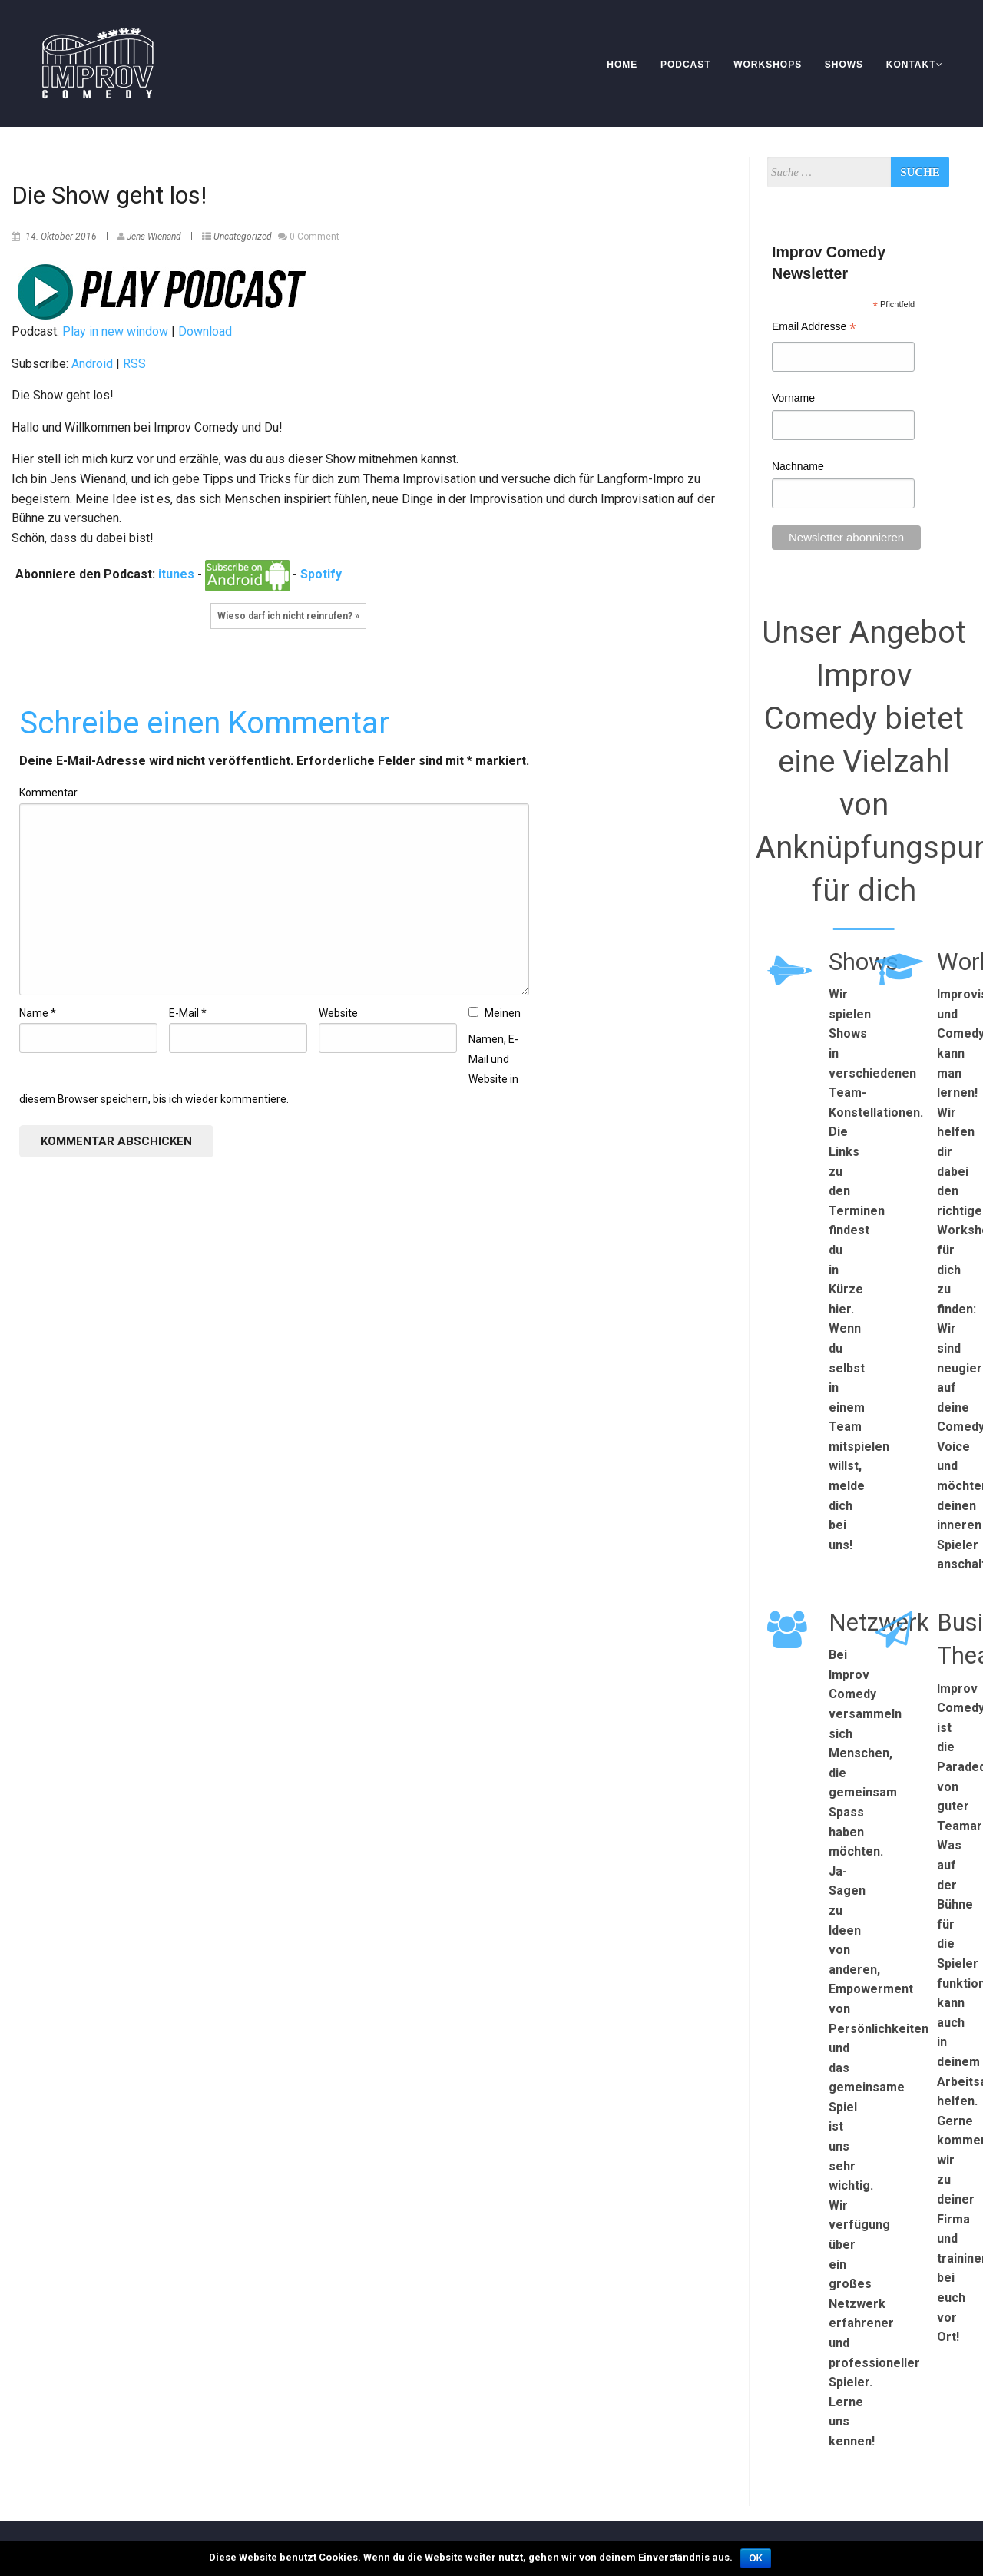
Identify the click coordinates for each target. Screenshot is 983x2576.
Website (338, 1013)
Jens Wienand (154, 236)
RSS (134, 363)
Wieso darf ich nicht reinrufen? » (288, 616)
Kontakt (914, 65)
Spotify (321, 575)
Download (205, 331)
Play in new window (115, 331)
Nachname (798, 466)
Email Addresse (814, 328)
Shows (844, 64)
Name (37, 1013)
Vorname (793, 398)
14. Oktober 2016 (61, 236)
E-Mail (188, 1013)
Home (622, 64)
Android (92, 363)
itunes (176, 575)
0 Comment (314, 236)
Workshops (767, 64)
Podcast (685, 64)
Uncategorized (242, 236)
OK (756, 2558)
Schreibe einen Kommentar (204, 723)
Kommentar (48, 792)
